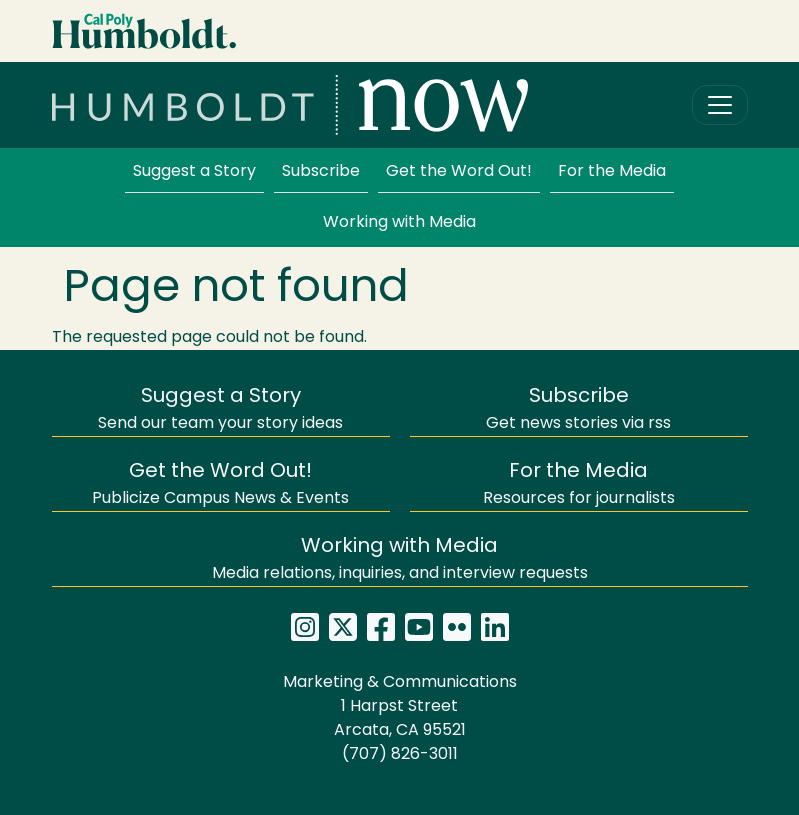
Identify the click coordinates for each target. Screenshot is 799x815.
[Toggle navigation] (720, 105)
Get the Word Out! (459, 172)
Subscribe (321, 172)
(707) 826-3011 (400, 755)
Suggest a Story (194, 172)
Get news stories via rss (578, 409)
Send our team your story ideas (220, 409)
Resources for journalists (579, 484)
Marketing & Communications (400, 683)
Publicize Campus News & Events (220, 484)
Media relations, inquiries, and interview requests (400, 559)
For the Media (612, 172)
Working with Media (399, 223)
